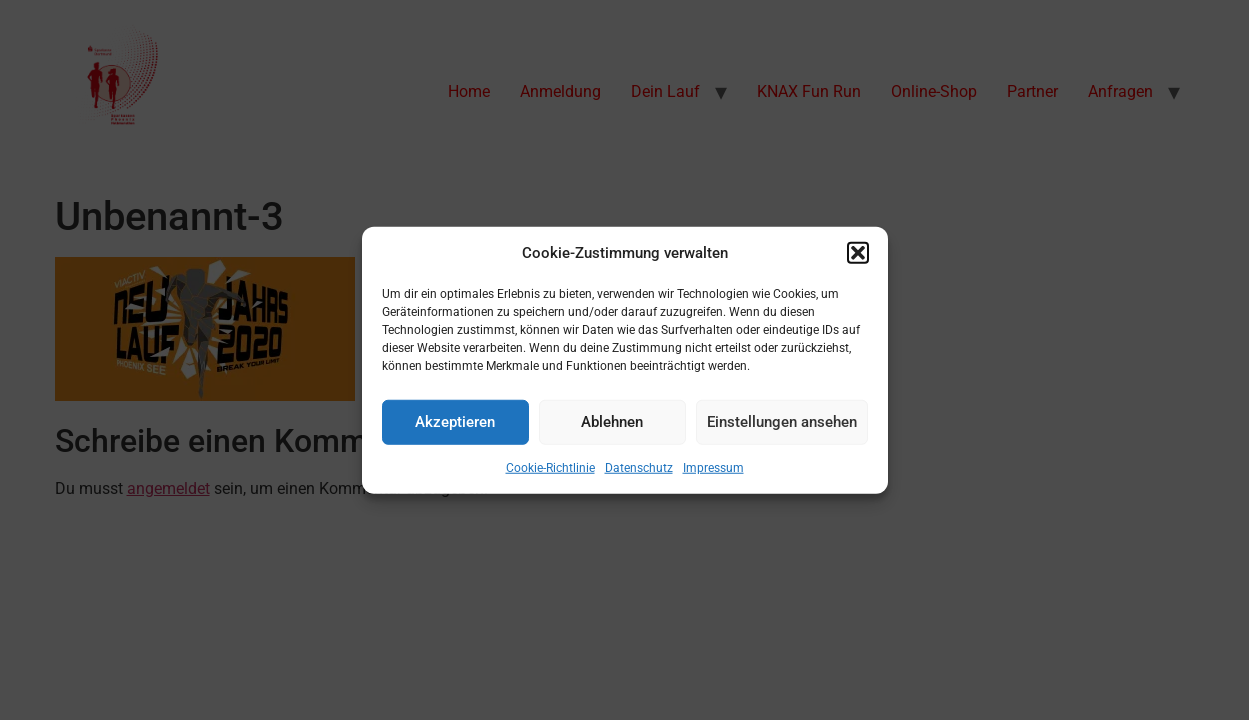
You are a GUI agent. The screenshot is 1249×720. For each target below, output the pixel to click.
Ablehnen (612, 422)
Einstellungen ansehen (782, 422)
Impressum (713, 467)
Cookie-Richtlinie (550, 467)
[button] (858, 253)
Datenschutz (639, 467)
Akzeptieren (455, 422)
